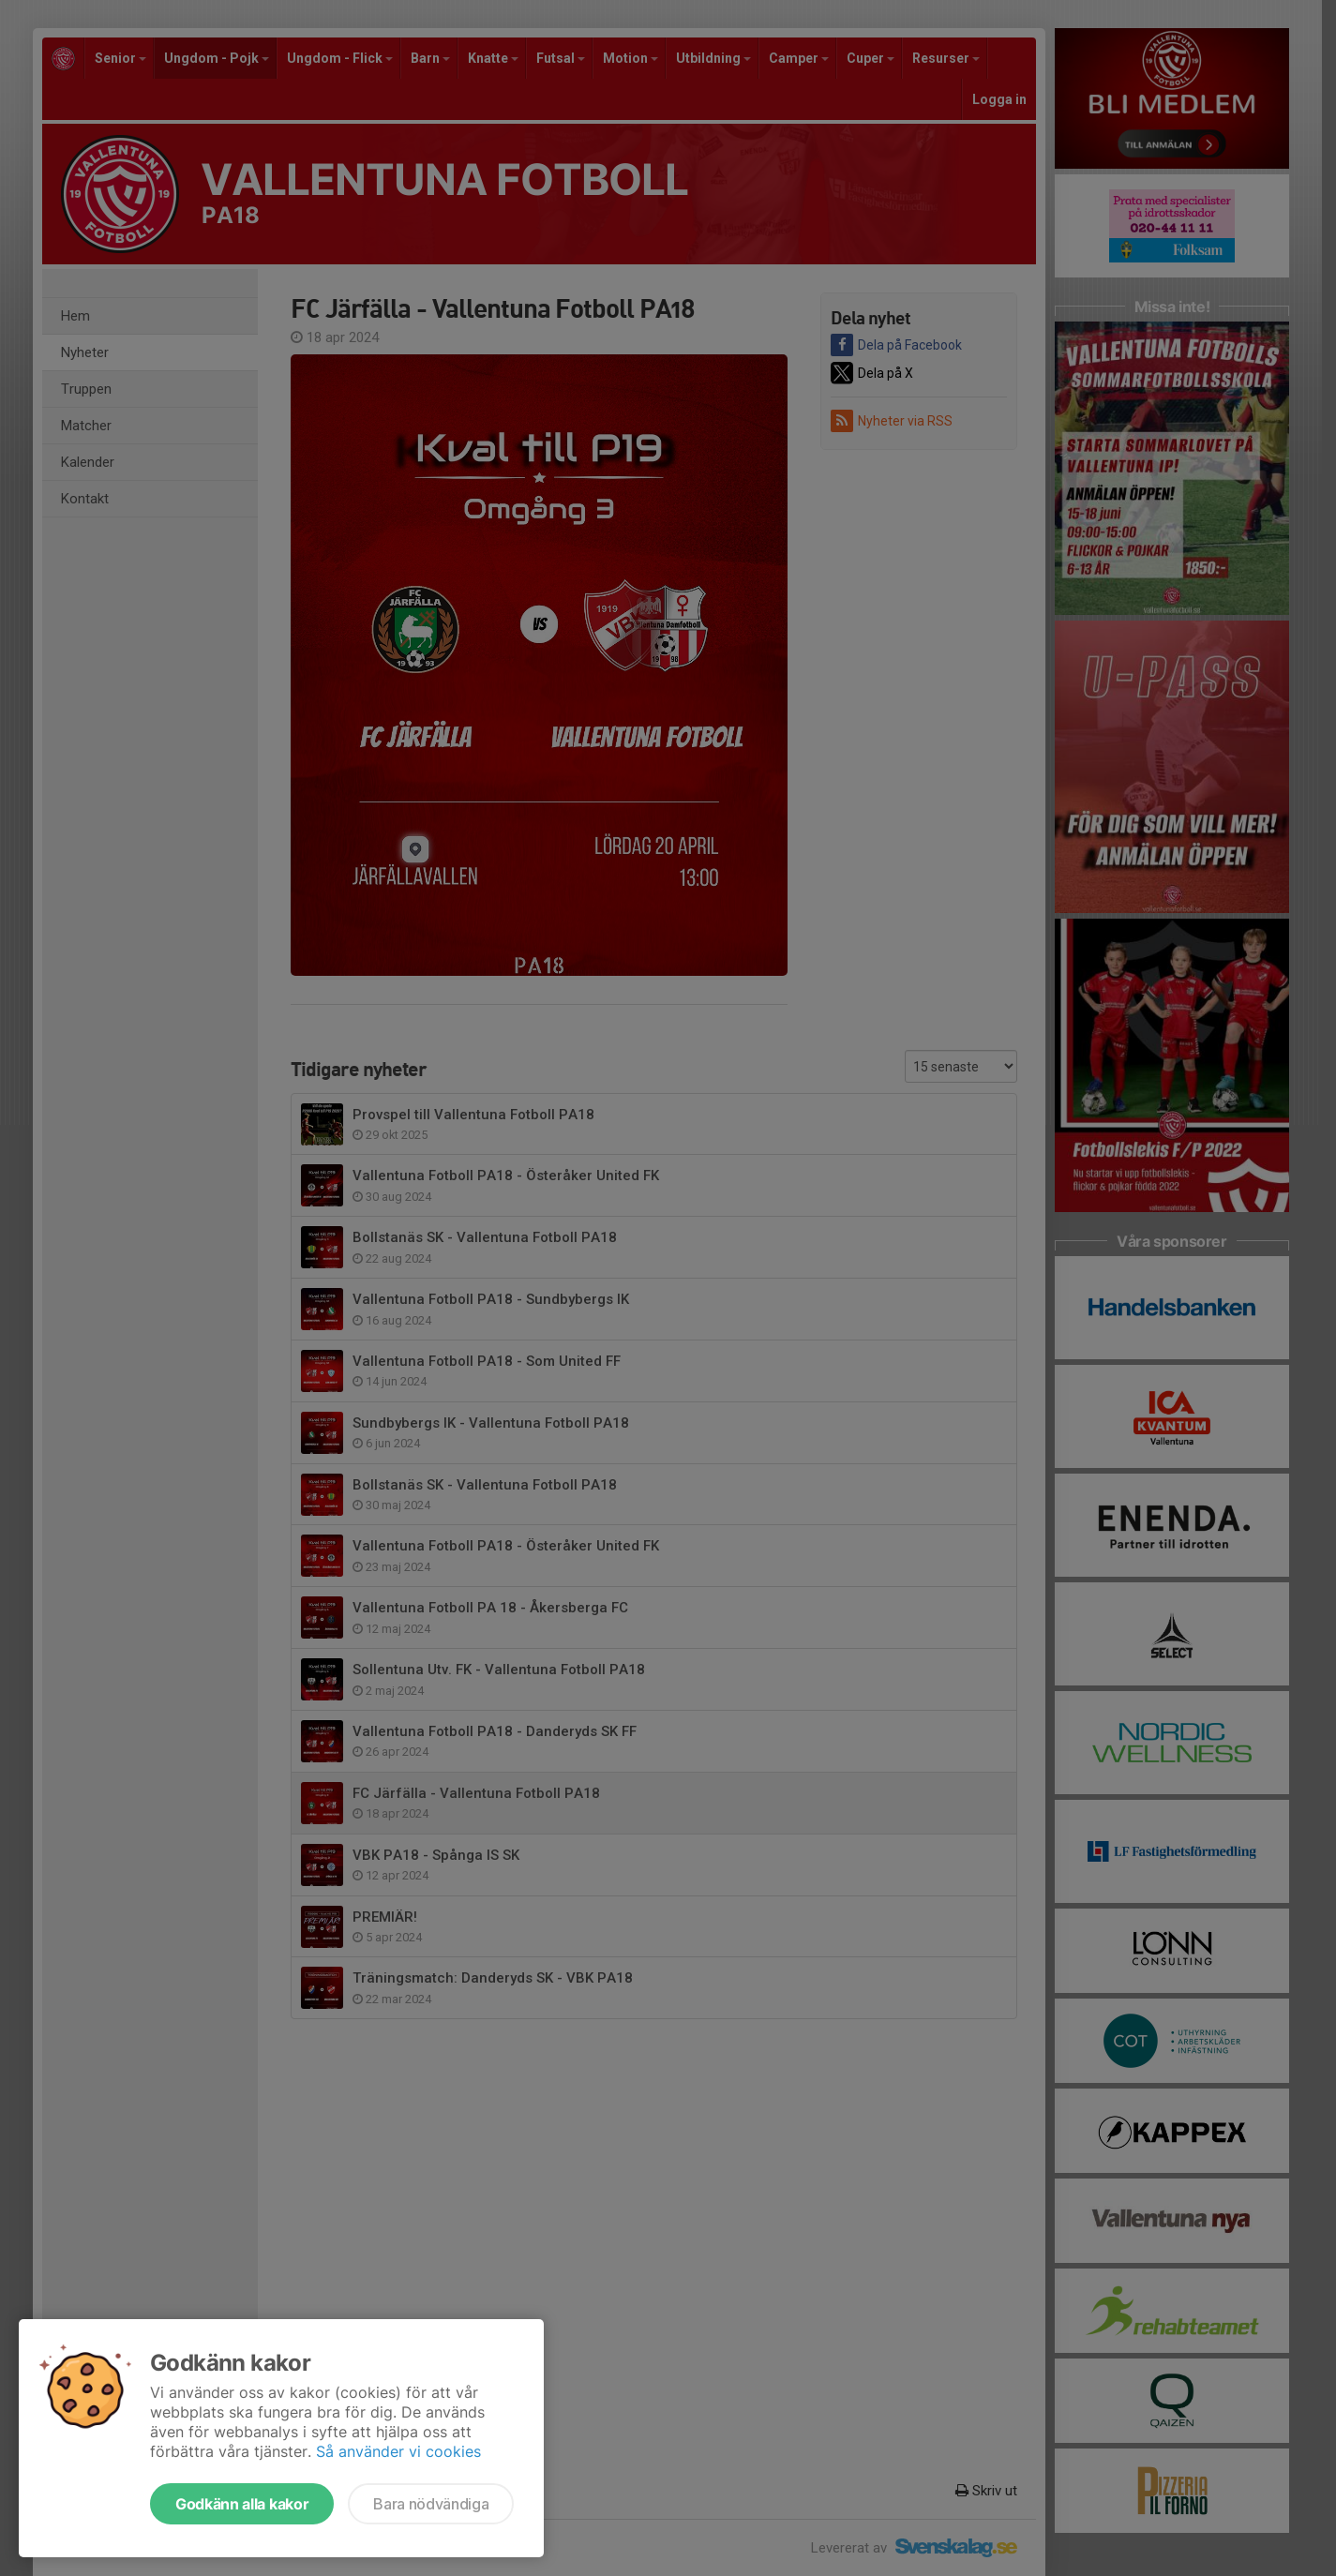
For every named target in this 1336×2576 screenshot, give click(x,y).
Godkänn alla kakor (241, 2503)
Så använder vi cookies (398, 2451)
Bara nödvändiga (430, 2503)
